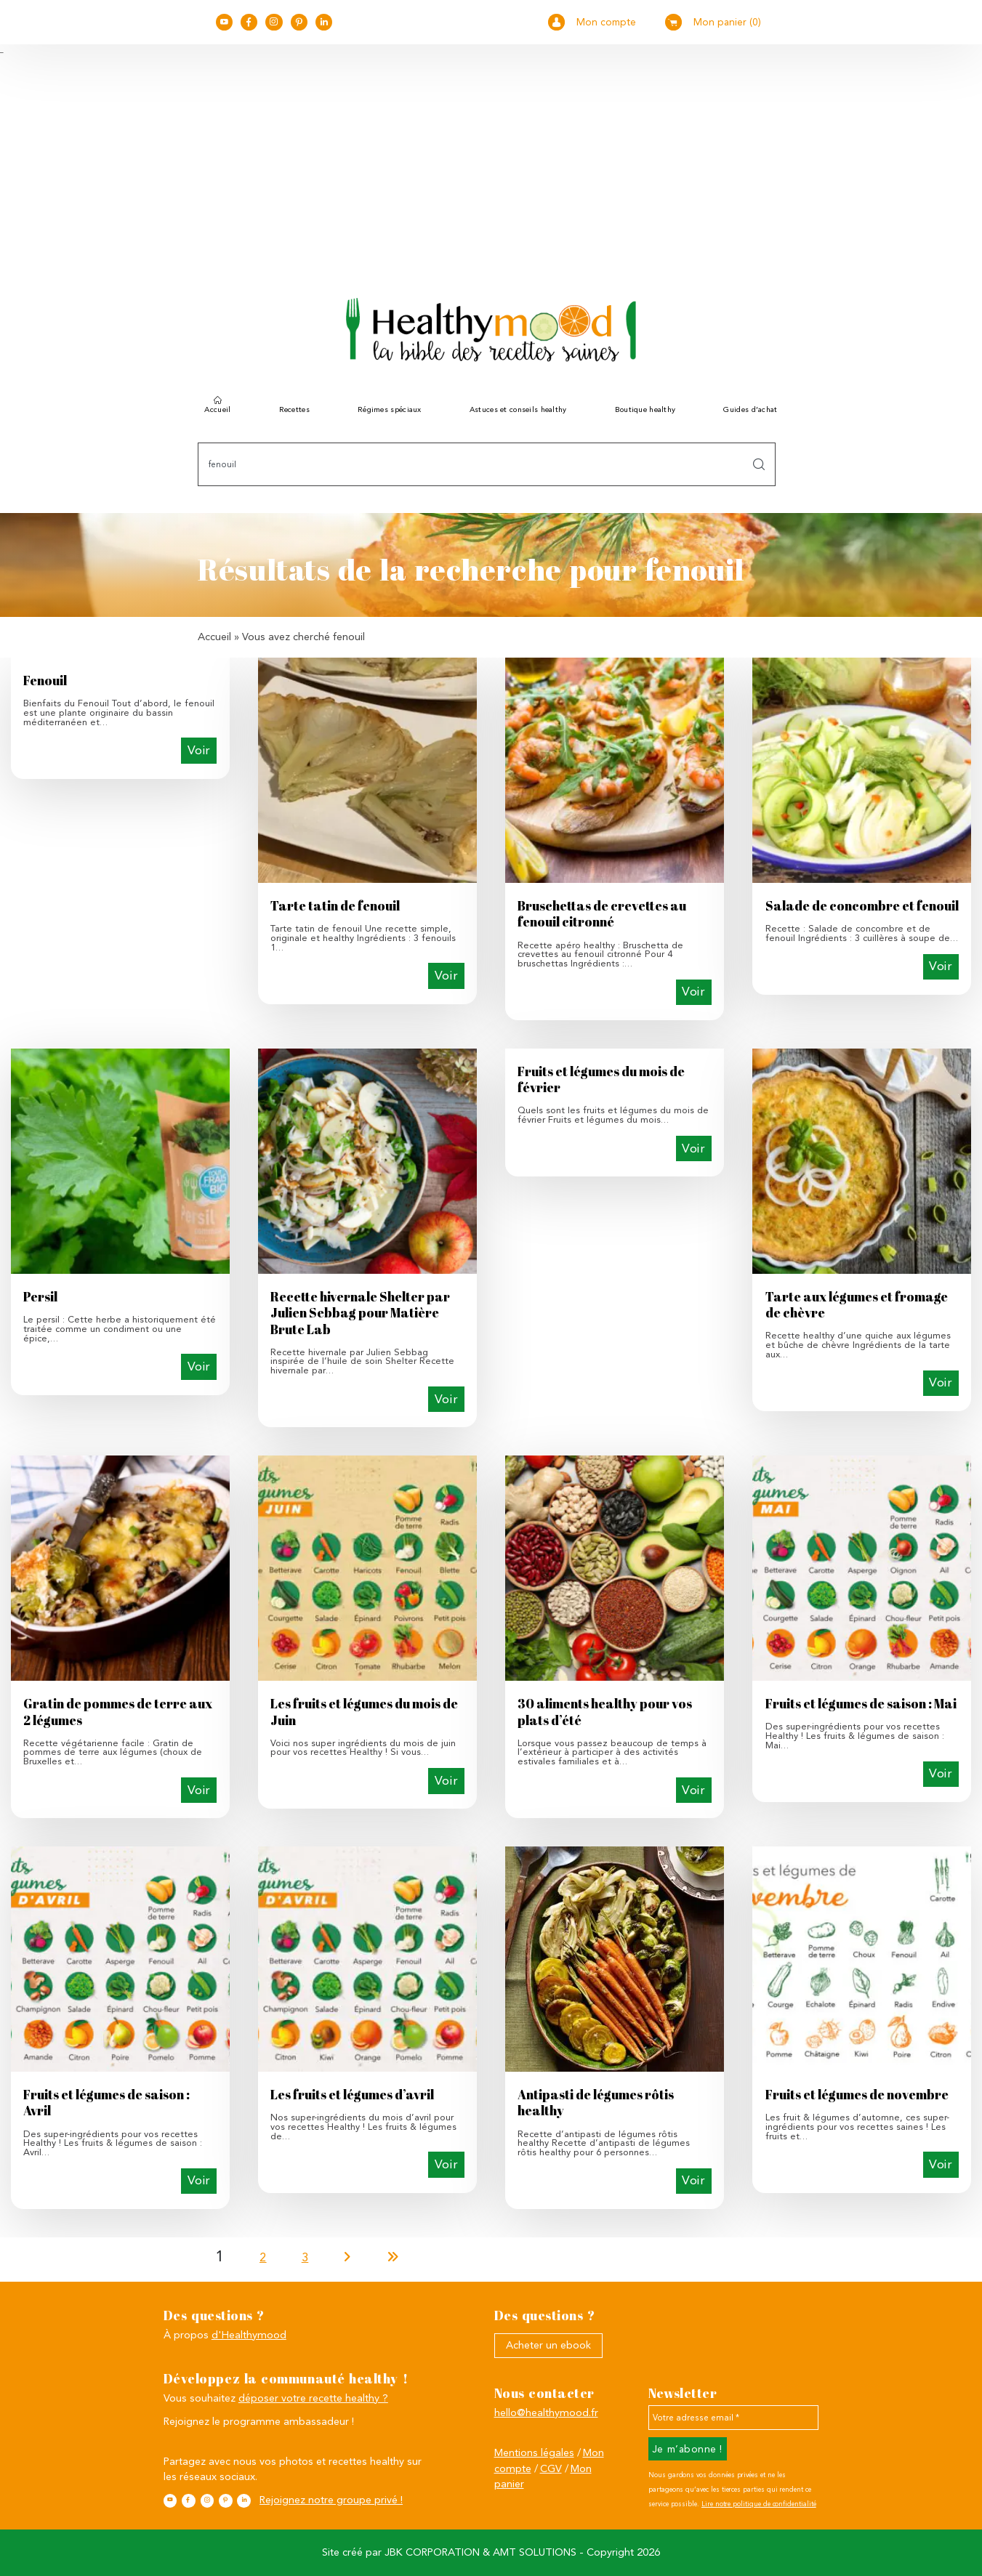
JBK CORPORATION (432, 2552)
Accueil (217, 409)
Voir (199, 750)
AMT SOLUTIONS (534, 2552)
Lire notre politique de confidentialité (758, 2504)
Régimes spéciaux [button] (390, 409)
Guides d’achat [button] (750, 409)
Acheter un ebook (548, 2345)
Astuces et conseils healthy (518, 409)
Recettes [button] (294, 409)
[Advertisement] (491, 163)
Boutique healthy (645, 409)
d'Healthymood (249, 2335)
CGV (551, 2469)
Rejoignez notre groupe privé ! (331, 2500)
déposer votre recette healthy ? (313, 2398)
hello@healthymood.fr (546, 2413)
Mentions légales (534, 2453)
